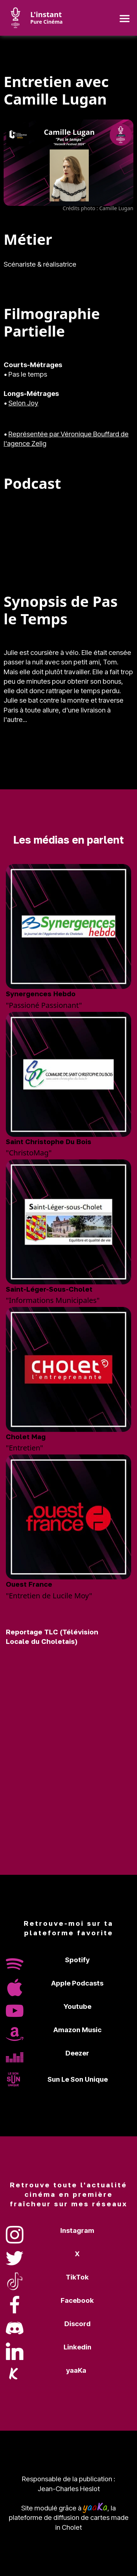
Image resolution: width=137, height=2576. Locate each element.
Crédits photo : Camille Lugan (98, 208)
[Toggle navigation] (124, 17)
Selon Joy (23, 403)
